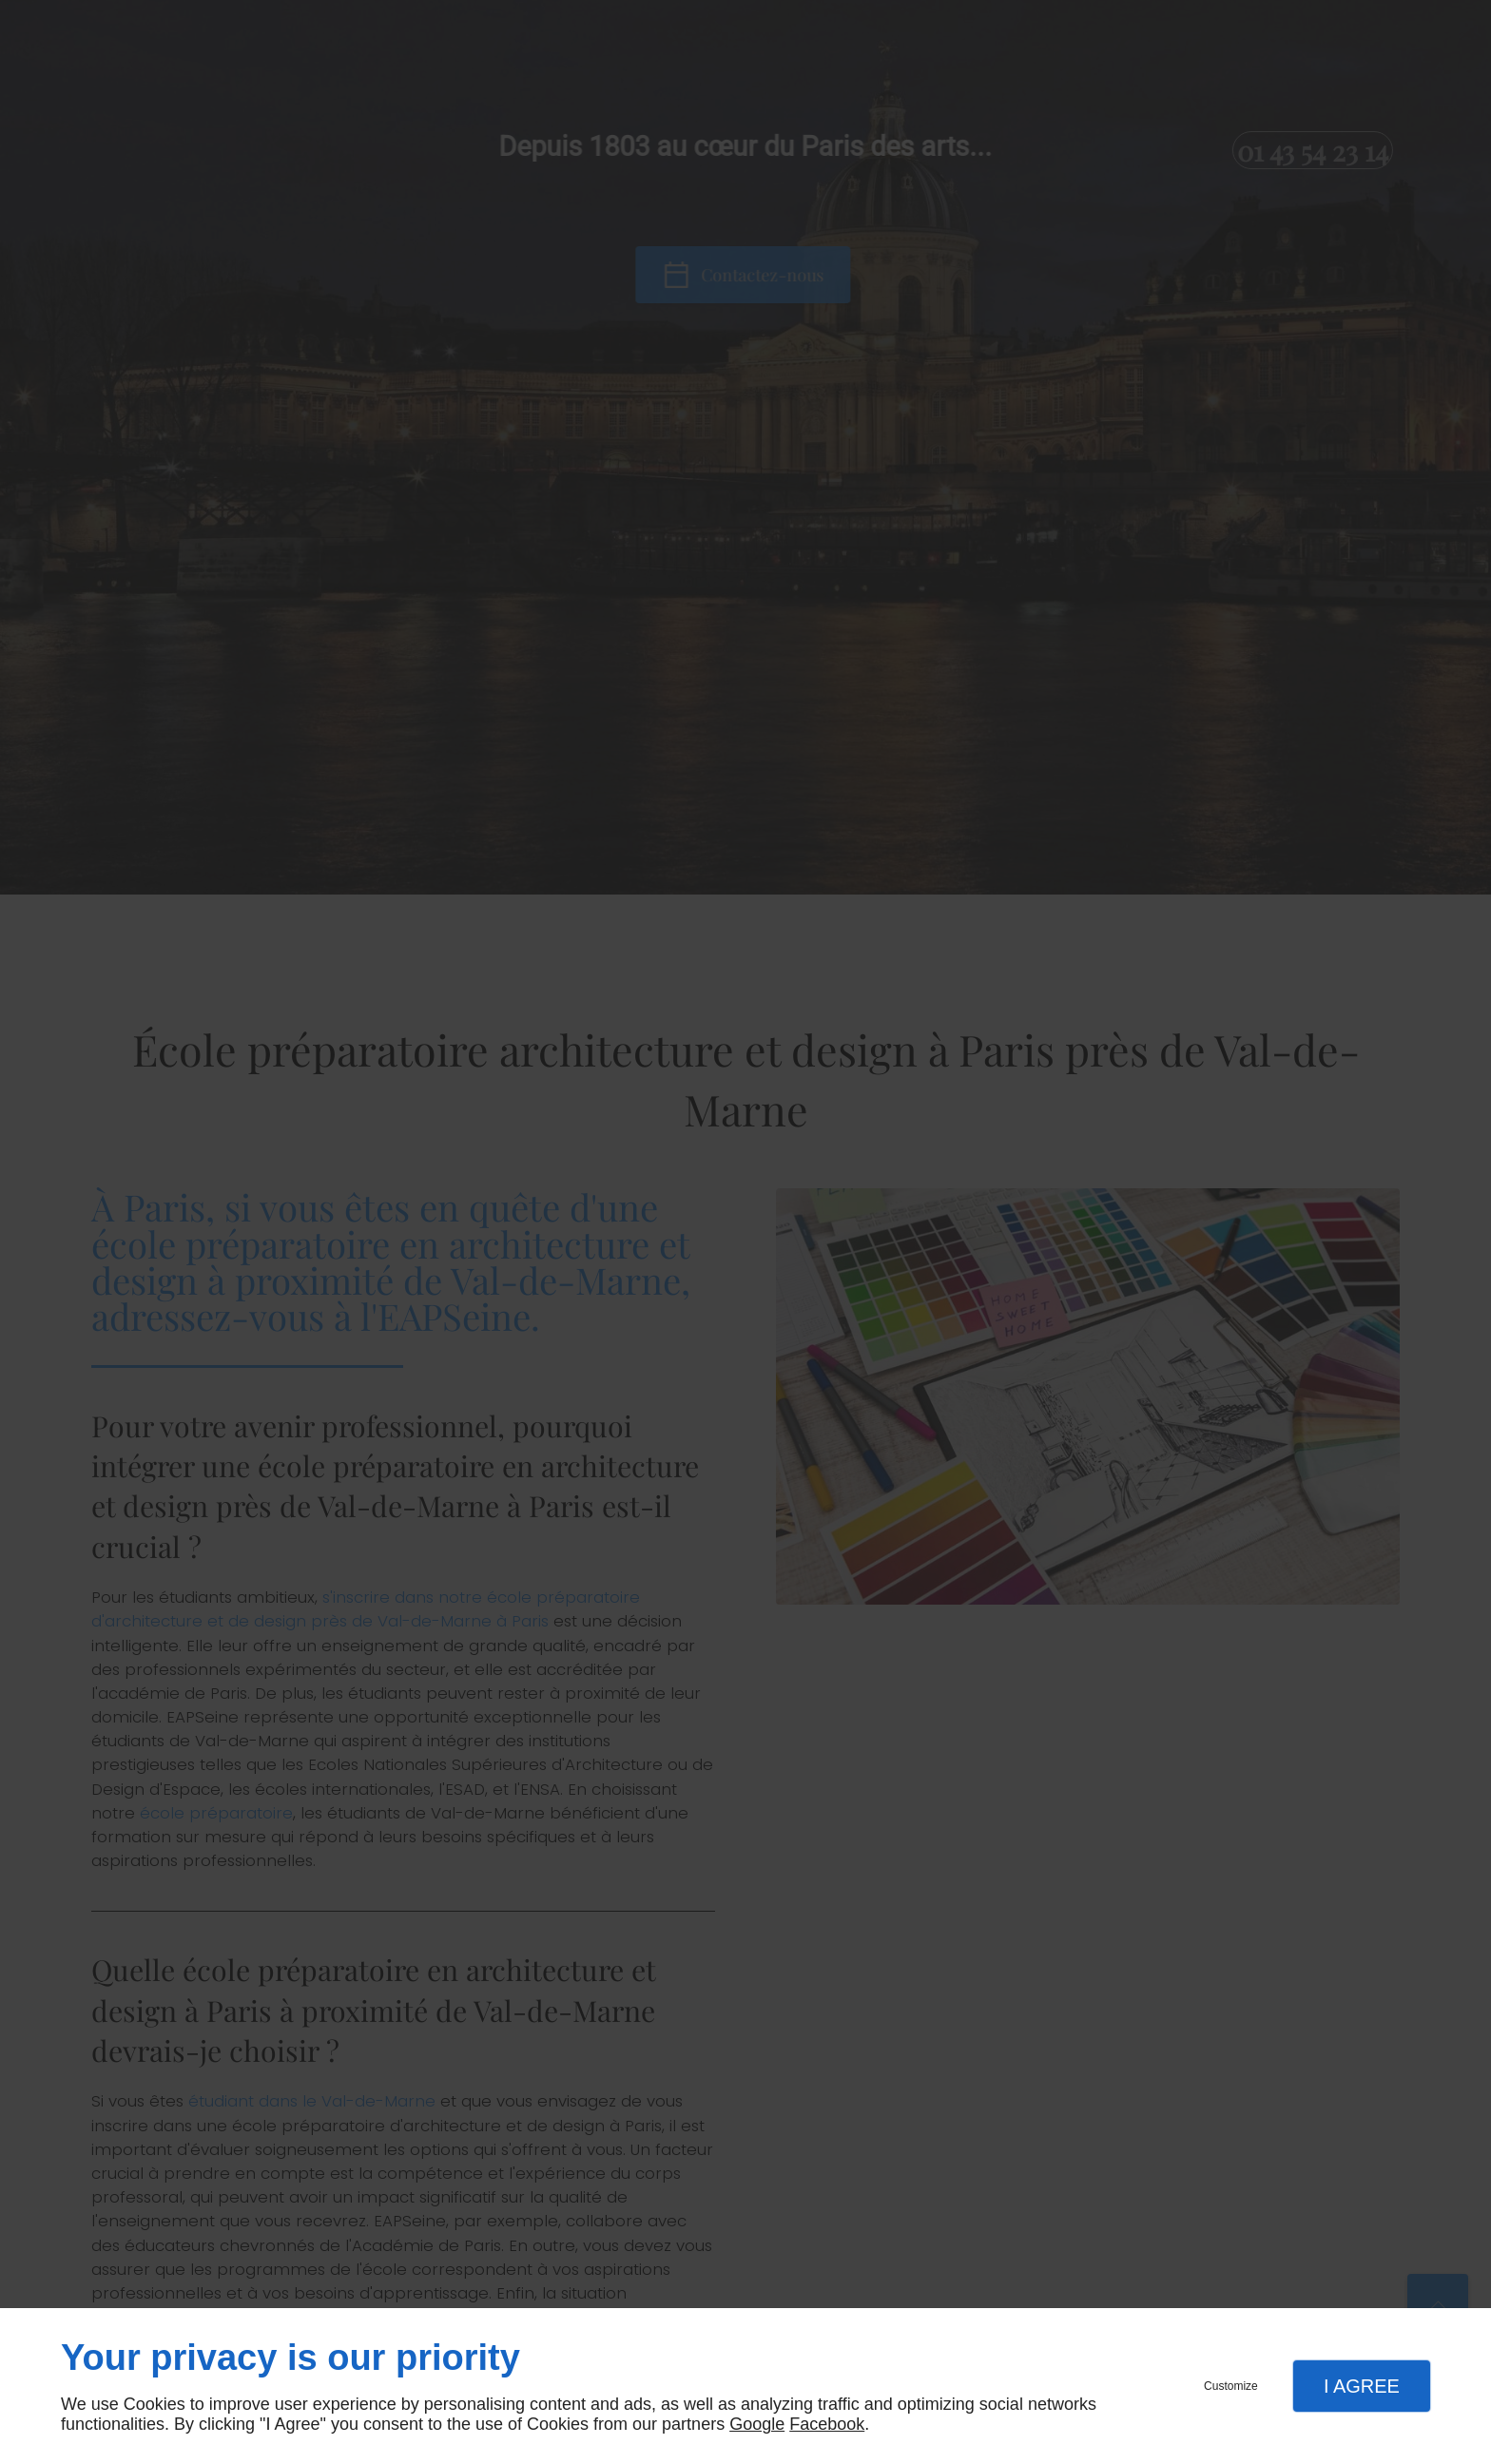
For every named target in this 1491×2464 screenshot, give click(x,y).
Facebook (826, 2424)
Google (756, 2424)
